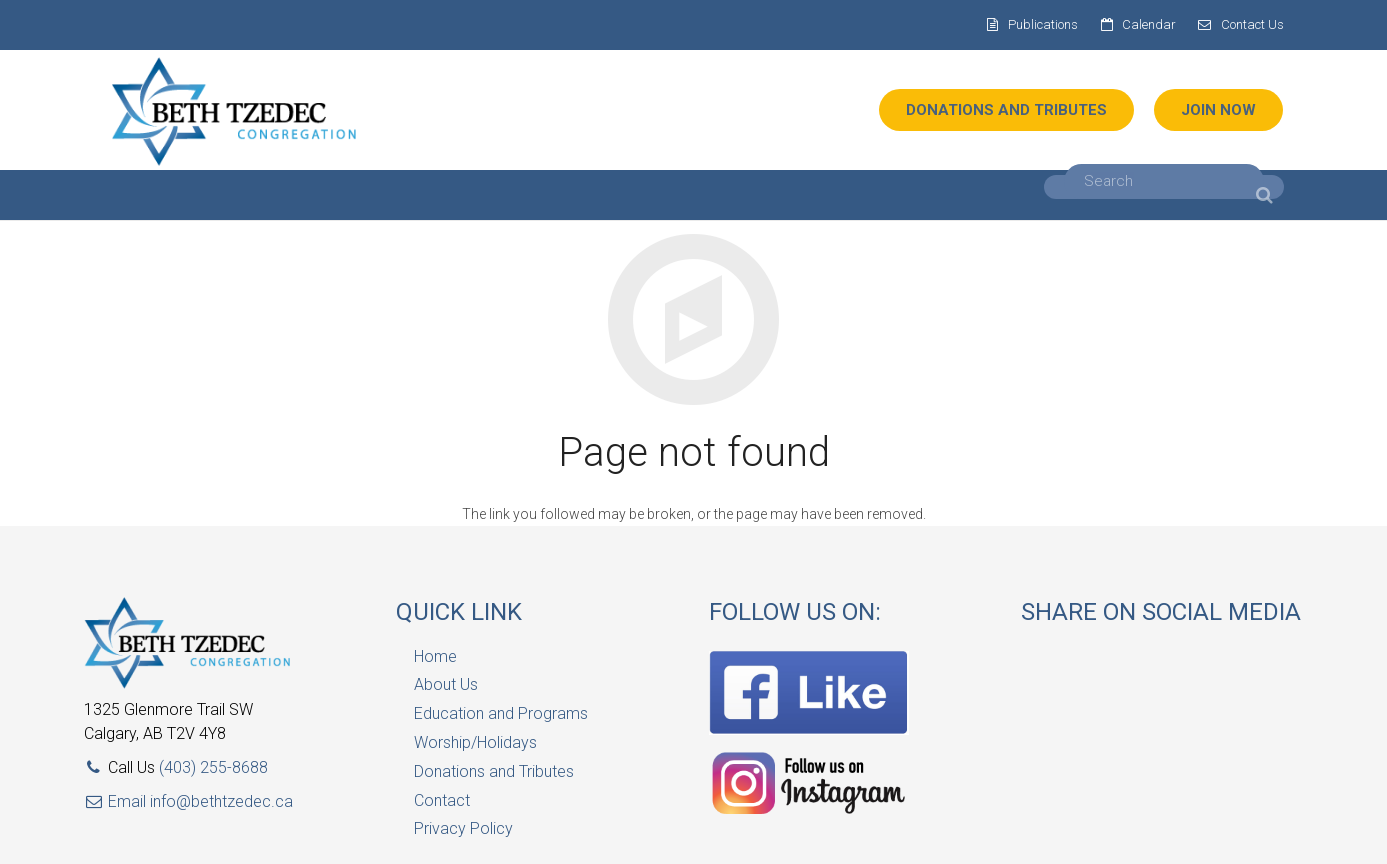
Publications (1043, 24)
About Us (446, 684)
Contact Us (1252, 24)
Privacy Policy (463, 828)
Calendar (1149, 24)
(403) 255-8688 (213, 767)
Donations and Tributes (494, 771)
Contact (442, 800)
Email (117, 801)
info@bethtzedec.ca (221, 801)
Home (435, 656)
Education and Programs (501, 713)
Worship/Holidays (475, 742)
